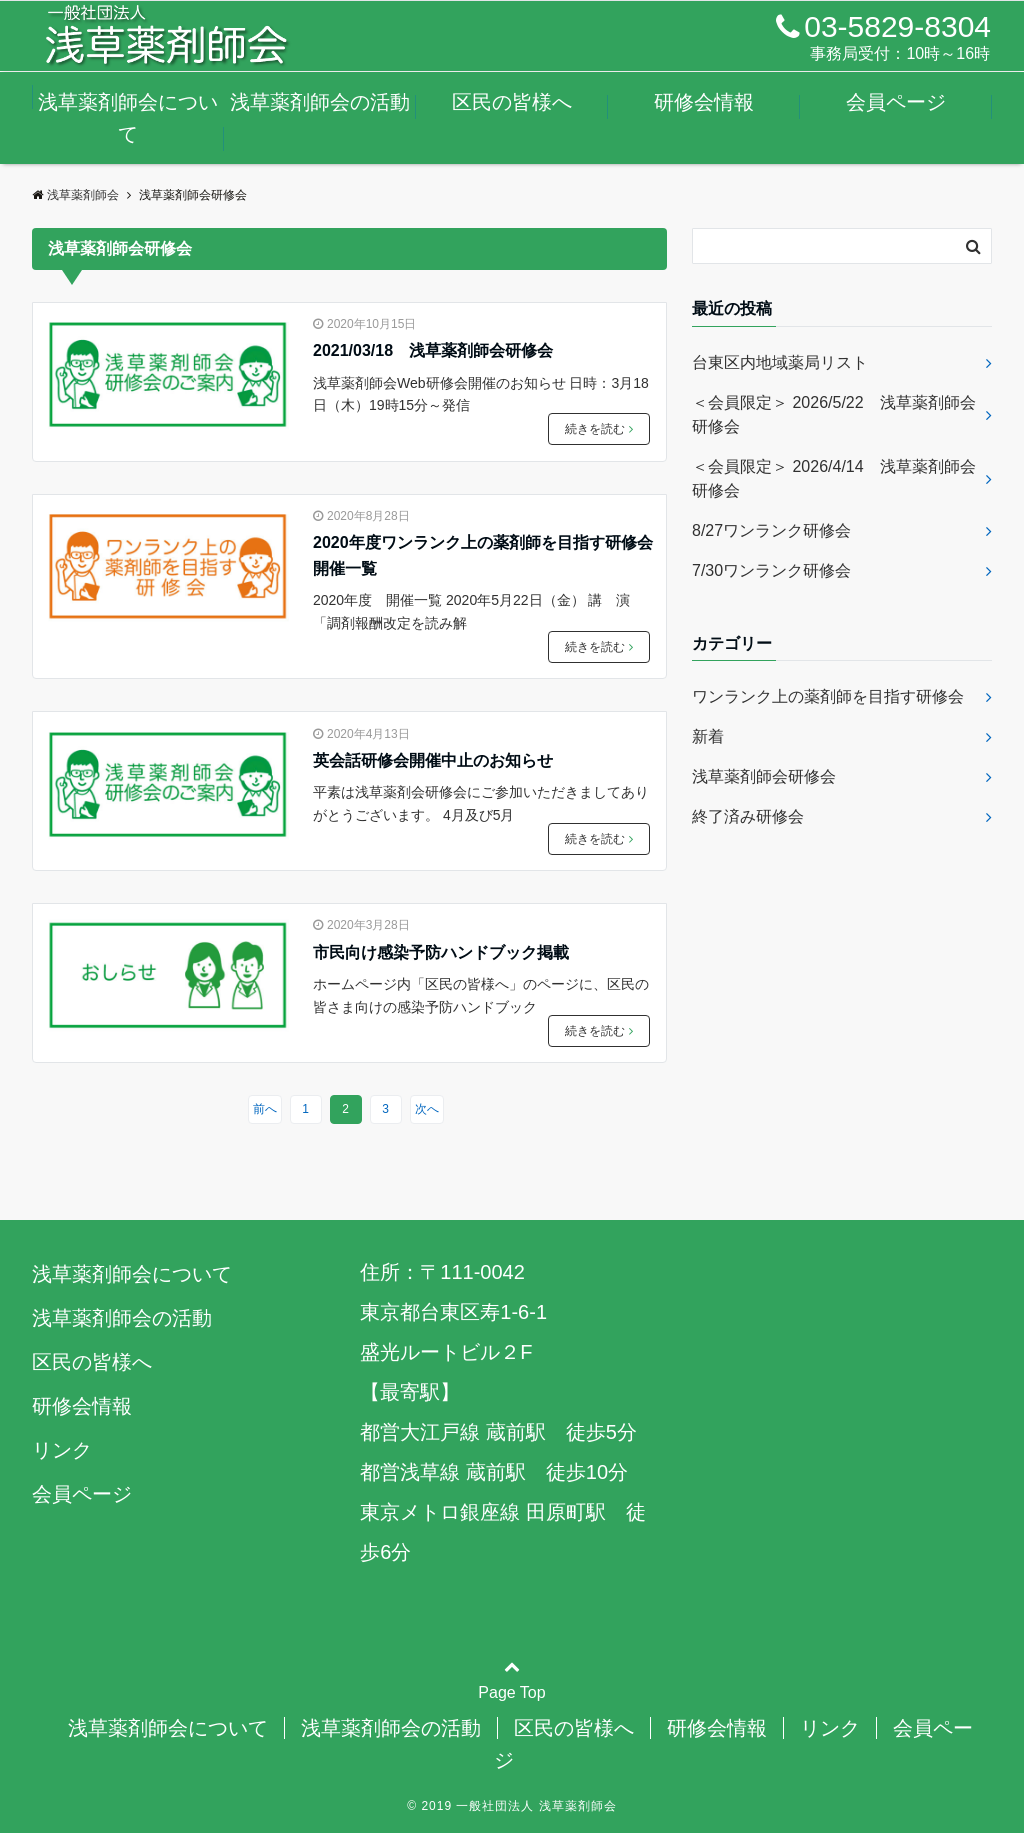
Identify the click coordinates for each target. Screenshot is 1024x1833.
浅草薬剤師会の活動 (320, 102)
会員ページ (896, 102)
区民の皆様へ (512, 102)
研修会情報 (704, 102)
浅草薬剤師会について (128, 118)
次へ (427, 1109)
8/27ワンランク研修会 (771, 530)
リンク (62, 1450)
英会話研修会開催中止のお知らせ (433, 760)
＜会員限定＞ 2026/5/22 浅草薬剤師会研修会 (834, 414)
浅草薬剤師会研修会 (764, 776)
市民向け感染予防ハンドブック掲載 (441, 952)
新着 (708, 736)
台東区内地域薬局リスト (788, 362)
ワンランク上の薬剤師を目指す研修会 (828, 696)
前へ (265, 1109)
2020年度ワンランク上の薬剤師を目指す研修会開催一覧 (483, 555)
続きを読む (599, 429)
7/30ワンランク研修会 (771, 570)
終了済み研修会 (748, 816)
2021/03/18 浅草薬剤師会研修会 (433, 350)
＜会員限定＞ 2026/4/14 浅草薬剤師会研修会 (834, 478)
